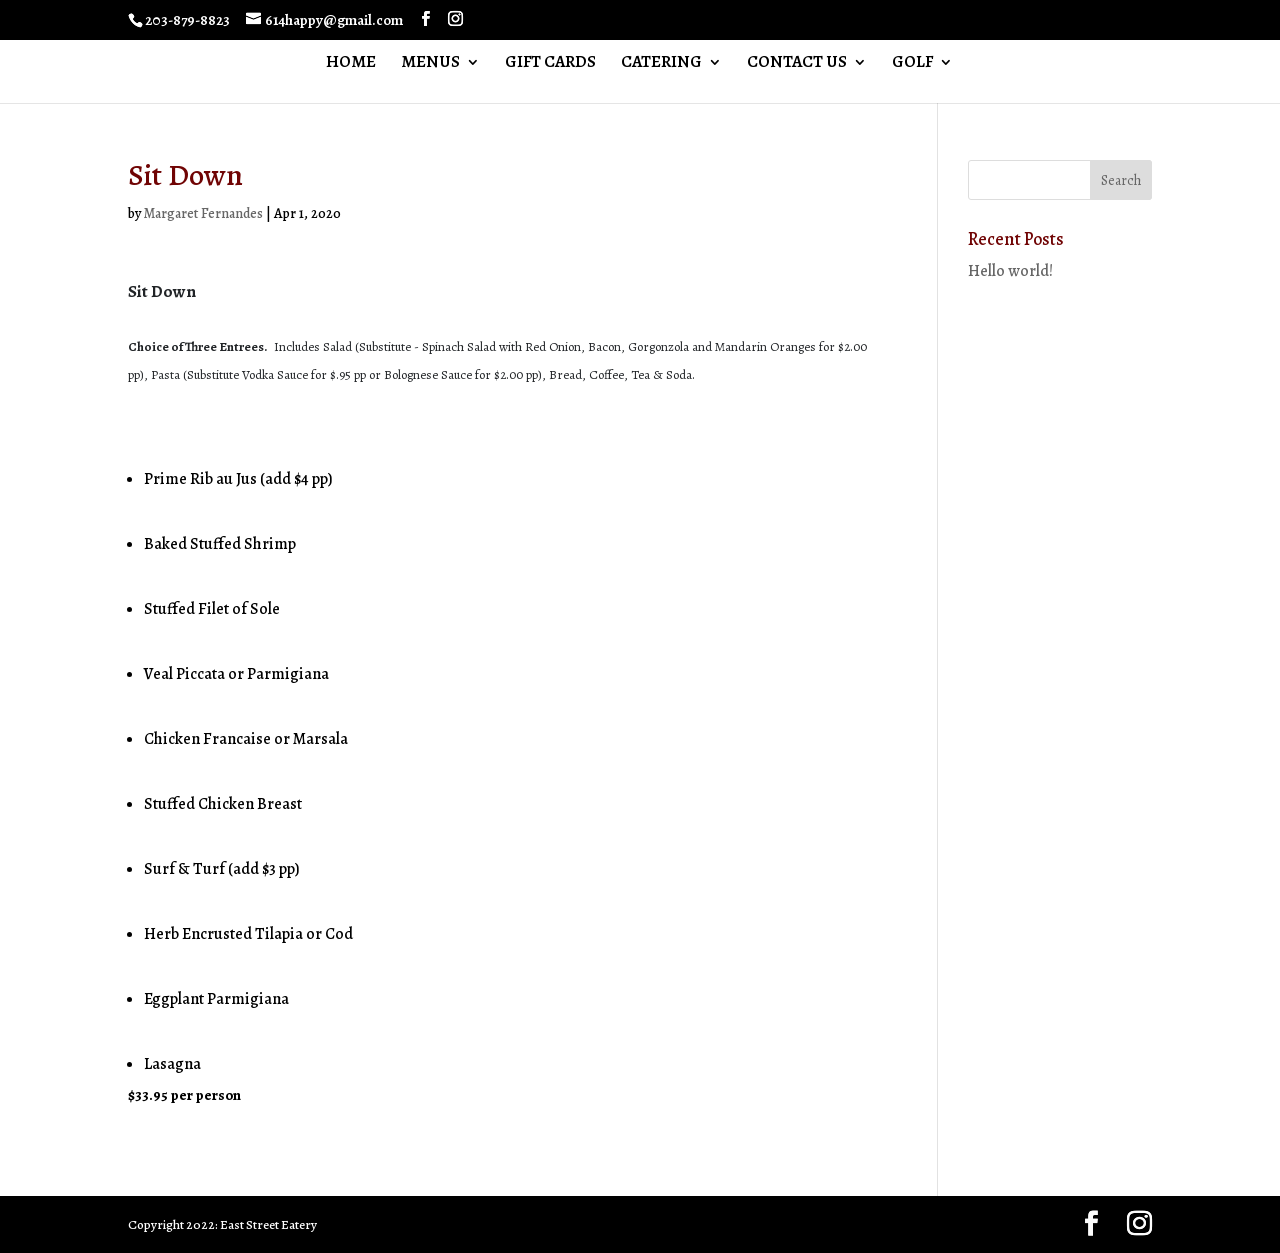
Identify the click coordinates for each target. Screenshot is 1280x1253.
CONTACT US (797, 64)
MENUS (430, 64)
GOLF (912, 64)
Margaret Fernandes (203, 213)
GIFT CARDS (550, 64)
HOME (351, 64)
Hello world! (1010, 271)
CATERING (661, 64)
